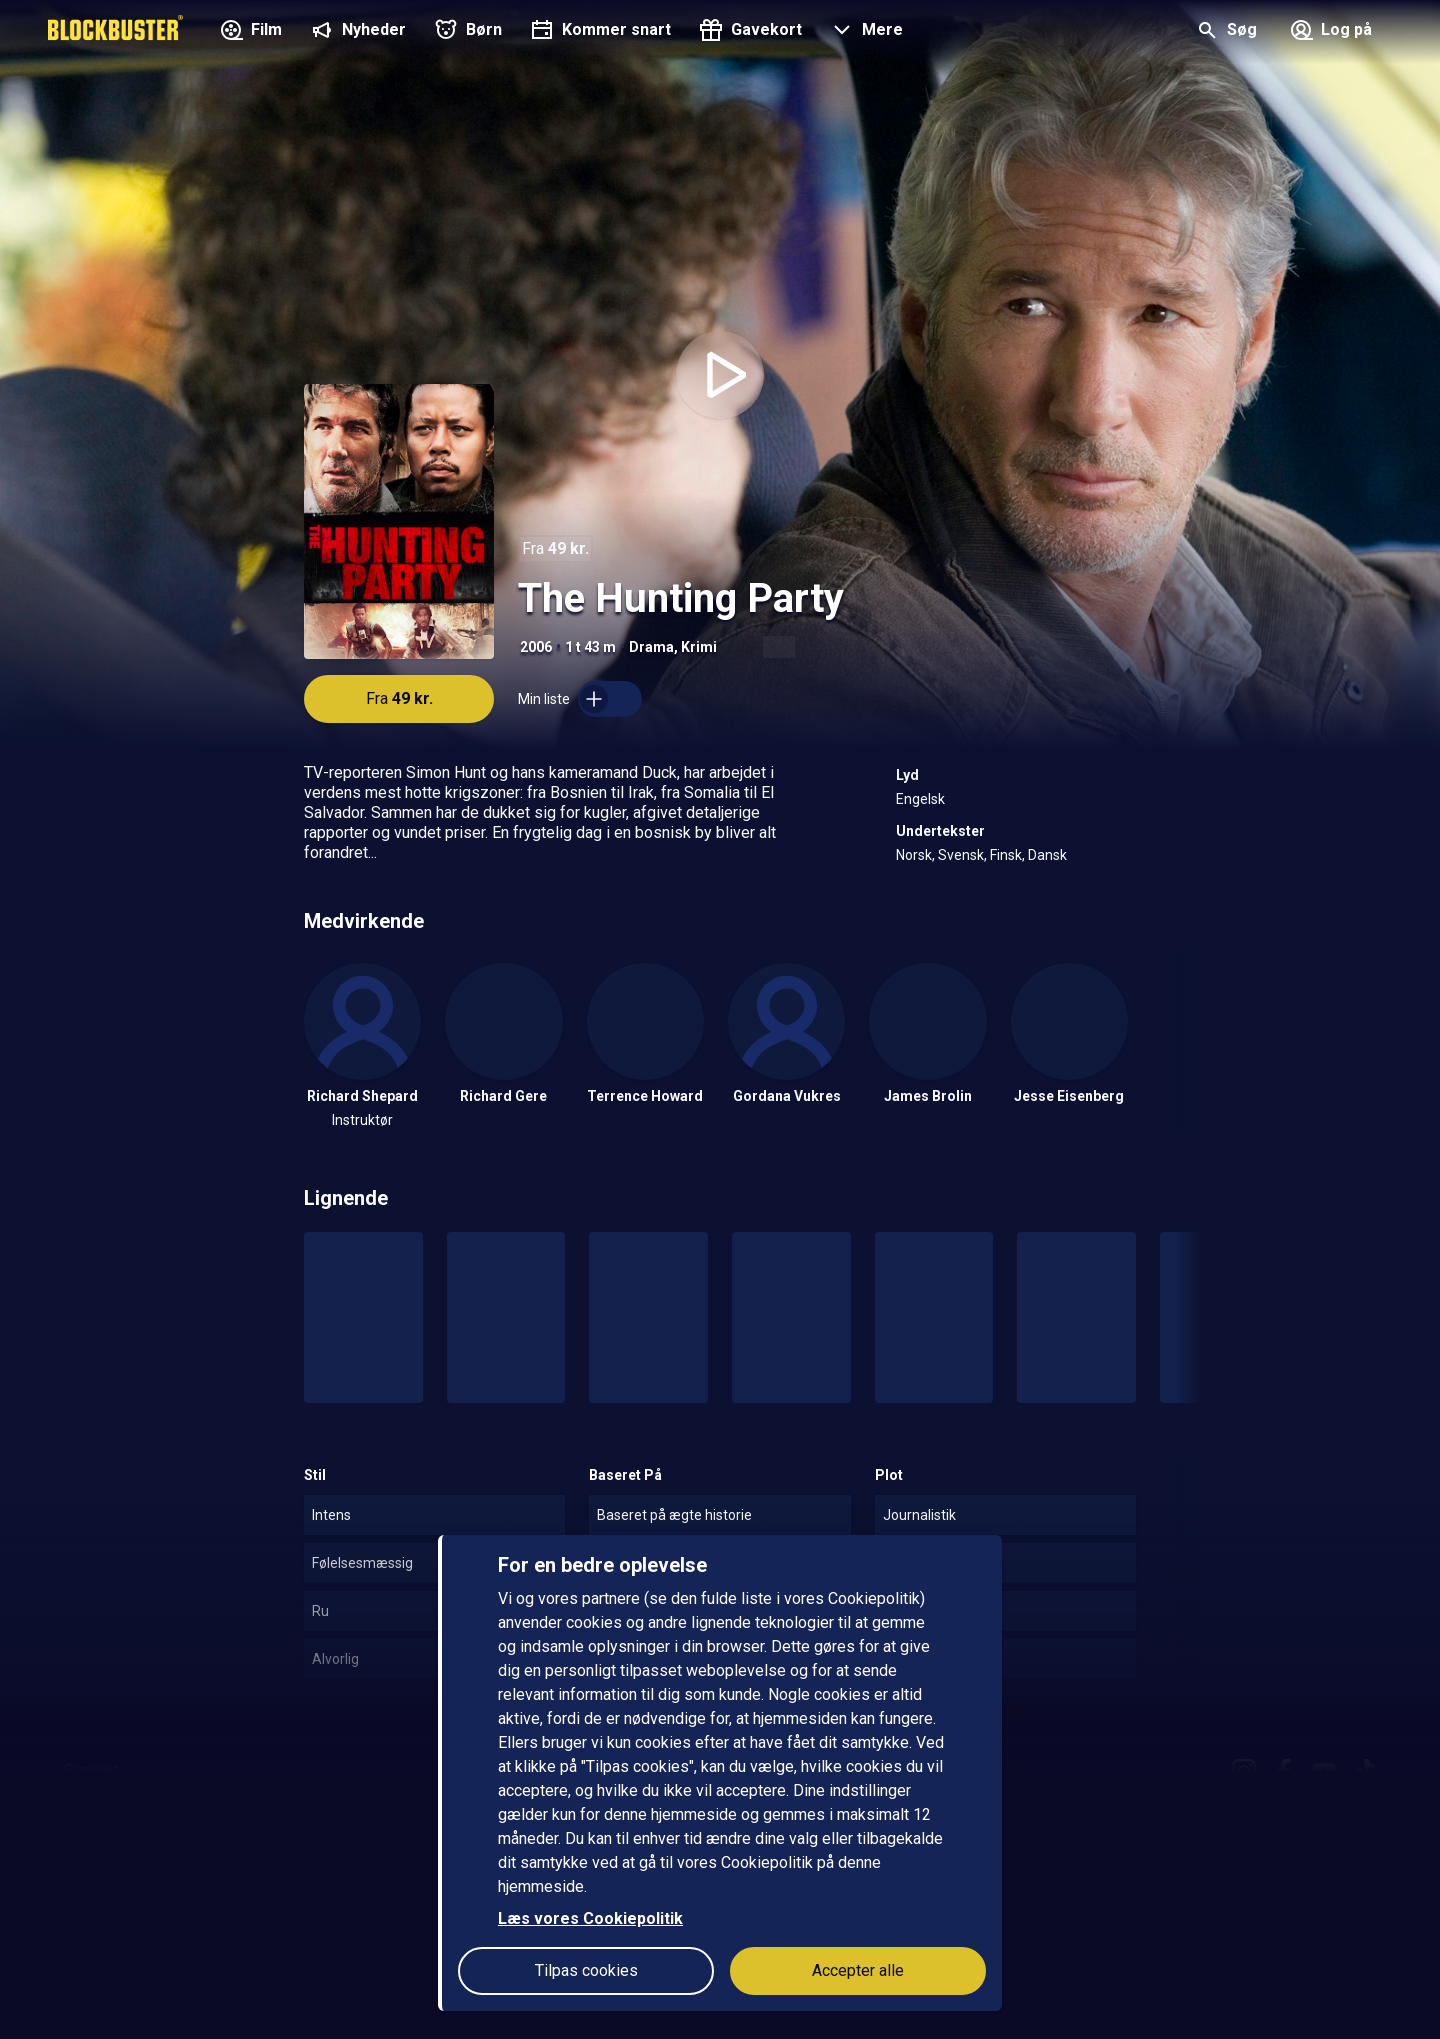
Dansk (1047, 855)
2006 (536, 647)
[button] (864, 32)
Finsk (1006, 855)
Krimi (699, 647)
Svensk (961, 855)
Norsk (914, 855)
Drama (651, 647)
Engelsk (920, 799)
